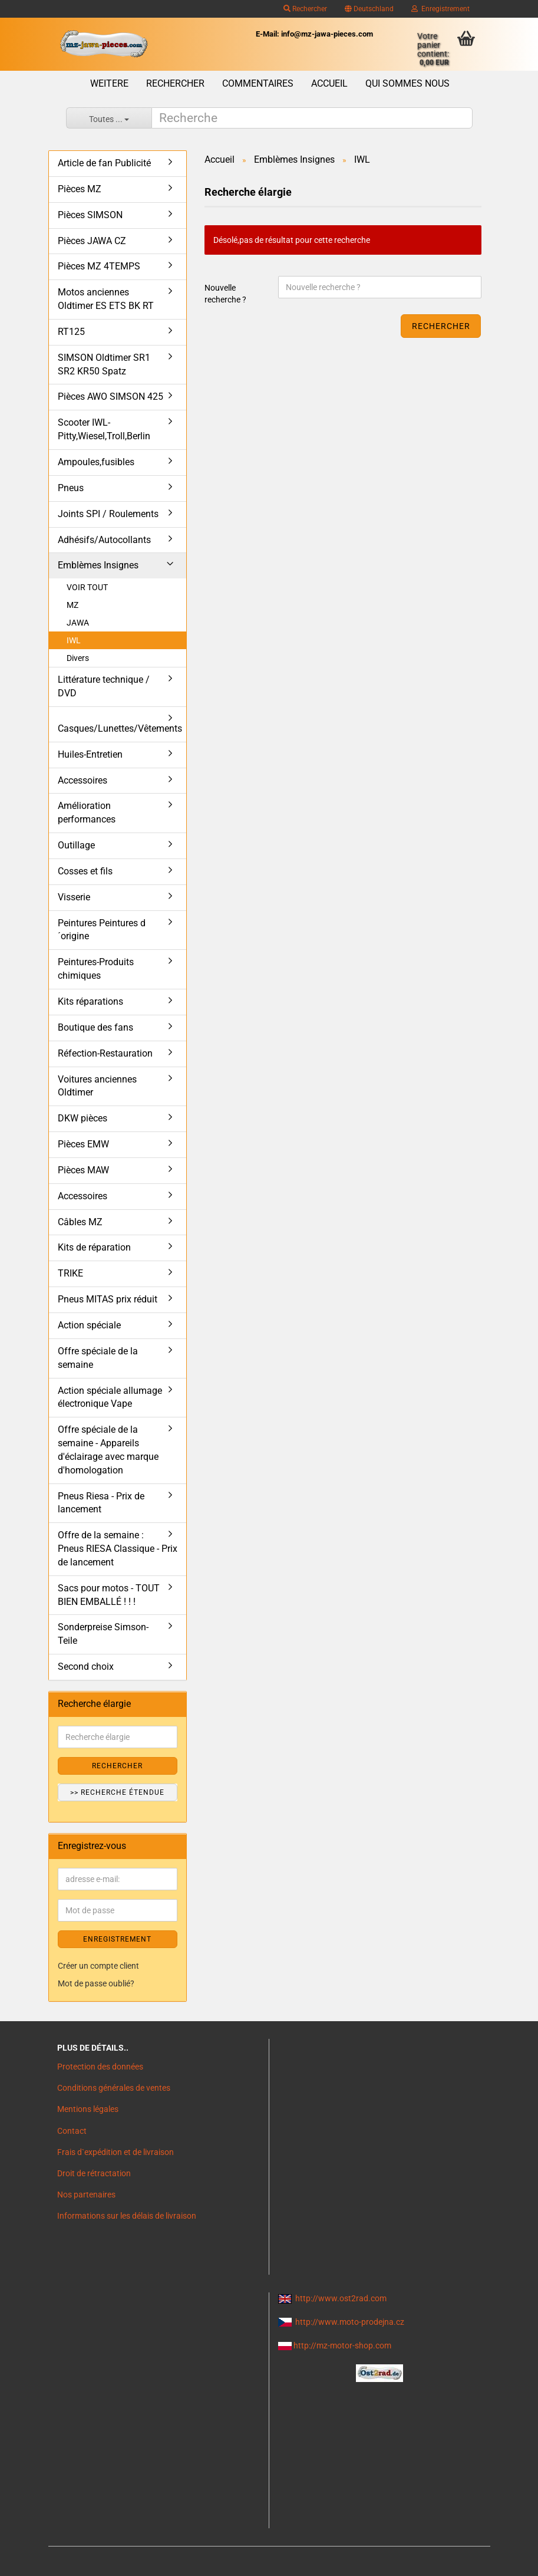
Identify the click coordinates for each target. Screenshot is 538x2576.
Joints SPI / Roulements (108, 513)
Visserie (74, 897)
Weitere (109, 83)
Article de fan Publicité (104, 163)
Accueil (329, 83)
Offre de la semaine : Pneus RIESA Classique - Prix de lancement (117, 1548)
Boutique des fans (95, 1027)
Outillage (76, 845)
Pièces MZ (79, 189)
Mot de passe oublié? (96, 1983)
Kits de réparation (94, 1247)
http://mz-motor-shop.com (342, 2345)
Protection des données (100, 2066)
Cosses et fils (85, 871)
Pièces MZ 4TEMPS (99, 266)
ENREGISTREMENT (117, 1939)
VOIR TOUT (87, 587)
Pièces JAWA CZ (92, 240)
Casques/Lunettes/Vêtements (120, 728)
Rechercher (305, 9)
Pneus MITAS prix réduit (107, 1299)
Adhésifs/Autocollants (104, 539)
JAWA (78, 622)
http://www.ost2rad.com (341, 2298)
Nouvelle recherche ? (225, 293)
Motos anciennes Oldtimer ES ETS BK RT (106, 299)
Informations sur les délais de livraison (126, 2215)
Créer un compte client (98, 1965)
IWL (74, 640)
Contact (72, 2131)
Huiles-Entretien (90, 754)
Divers (78, 658)
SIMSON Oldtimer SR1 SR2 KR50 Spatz (104, 364)
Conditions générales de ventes (113, 2088)
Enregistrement (440, 9)
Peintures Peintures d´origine (102, 929)
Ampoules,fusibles (96, 462)
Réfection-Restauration (105, 1053)
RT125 (71, 331)
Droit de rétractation (94, 2173)
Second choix (86, 1666)
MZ (72, 605)
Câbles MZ (80, 1222)
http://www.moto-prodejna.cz (349, 2322)
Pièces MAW (83, 1170)
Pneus (71, 488)
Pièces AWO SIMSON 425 (110, 396)
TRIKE (70, 1273)
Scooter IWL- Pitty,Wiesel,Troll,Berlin (104, 429)
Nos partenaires (86, 2194)
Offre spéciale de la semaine (98, 1357)
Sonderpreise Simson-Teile (103, 1633)
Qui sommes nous (407, 83)
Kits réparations (90, 1001)
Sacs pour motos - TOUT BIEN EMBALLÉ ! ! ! (109, 1595)
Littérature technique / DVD (104, 686)
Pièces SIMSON (90, 215)
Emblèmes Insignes (98, 565)
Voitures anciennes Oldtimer (97, 1086)
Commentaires (257, 83)
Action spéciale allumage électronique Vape (110, 1397)
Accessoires (82, 780)
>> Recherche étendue (117, 1792)
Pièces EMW (83, 1144)
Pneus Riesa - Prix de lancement (101, 1503)
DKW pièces (82, 1118)
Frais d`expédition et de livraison (115, 2152)
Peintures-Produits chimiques (96, 968)
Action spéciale (89, 1325)
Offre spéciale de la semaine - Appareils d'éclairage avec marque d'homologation (108, 1450)
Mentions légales (87, 2109)
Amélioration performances (86, 812)
